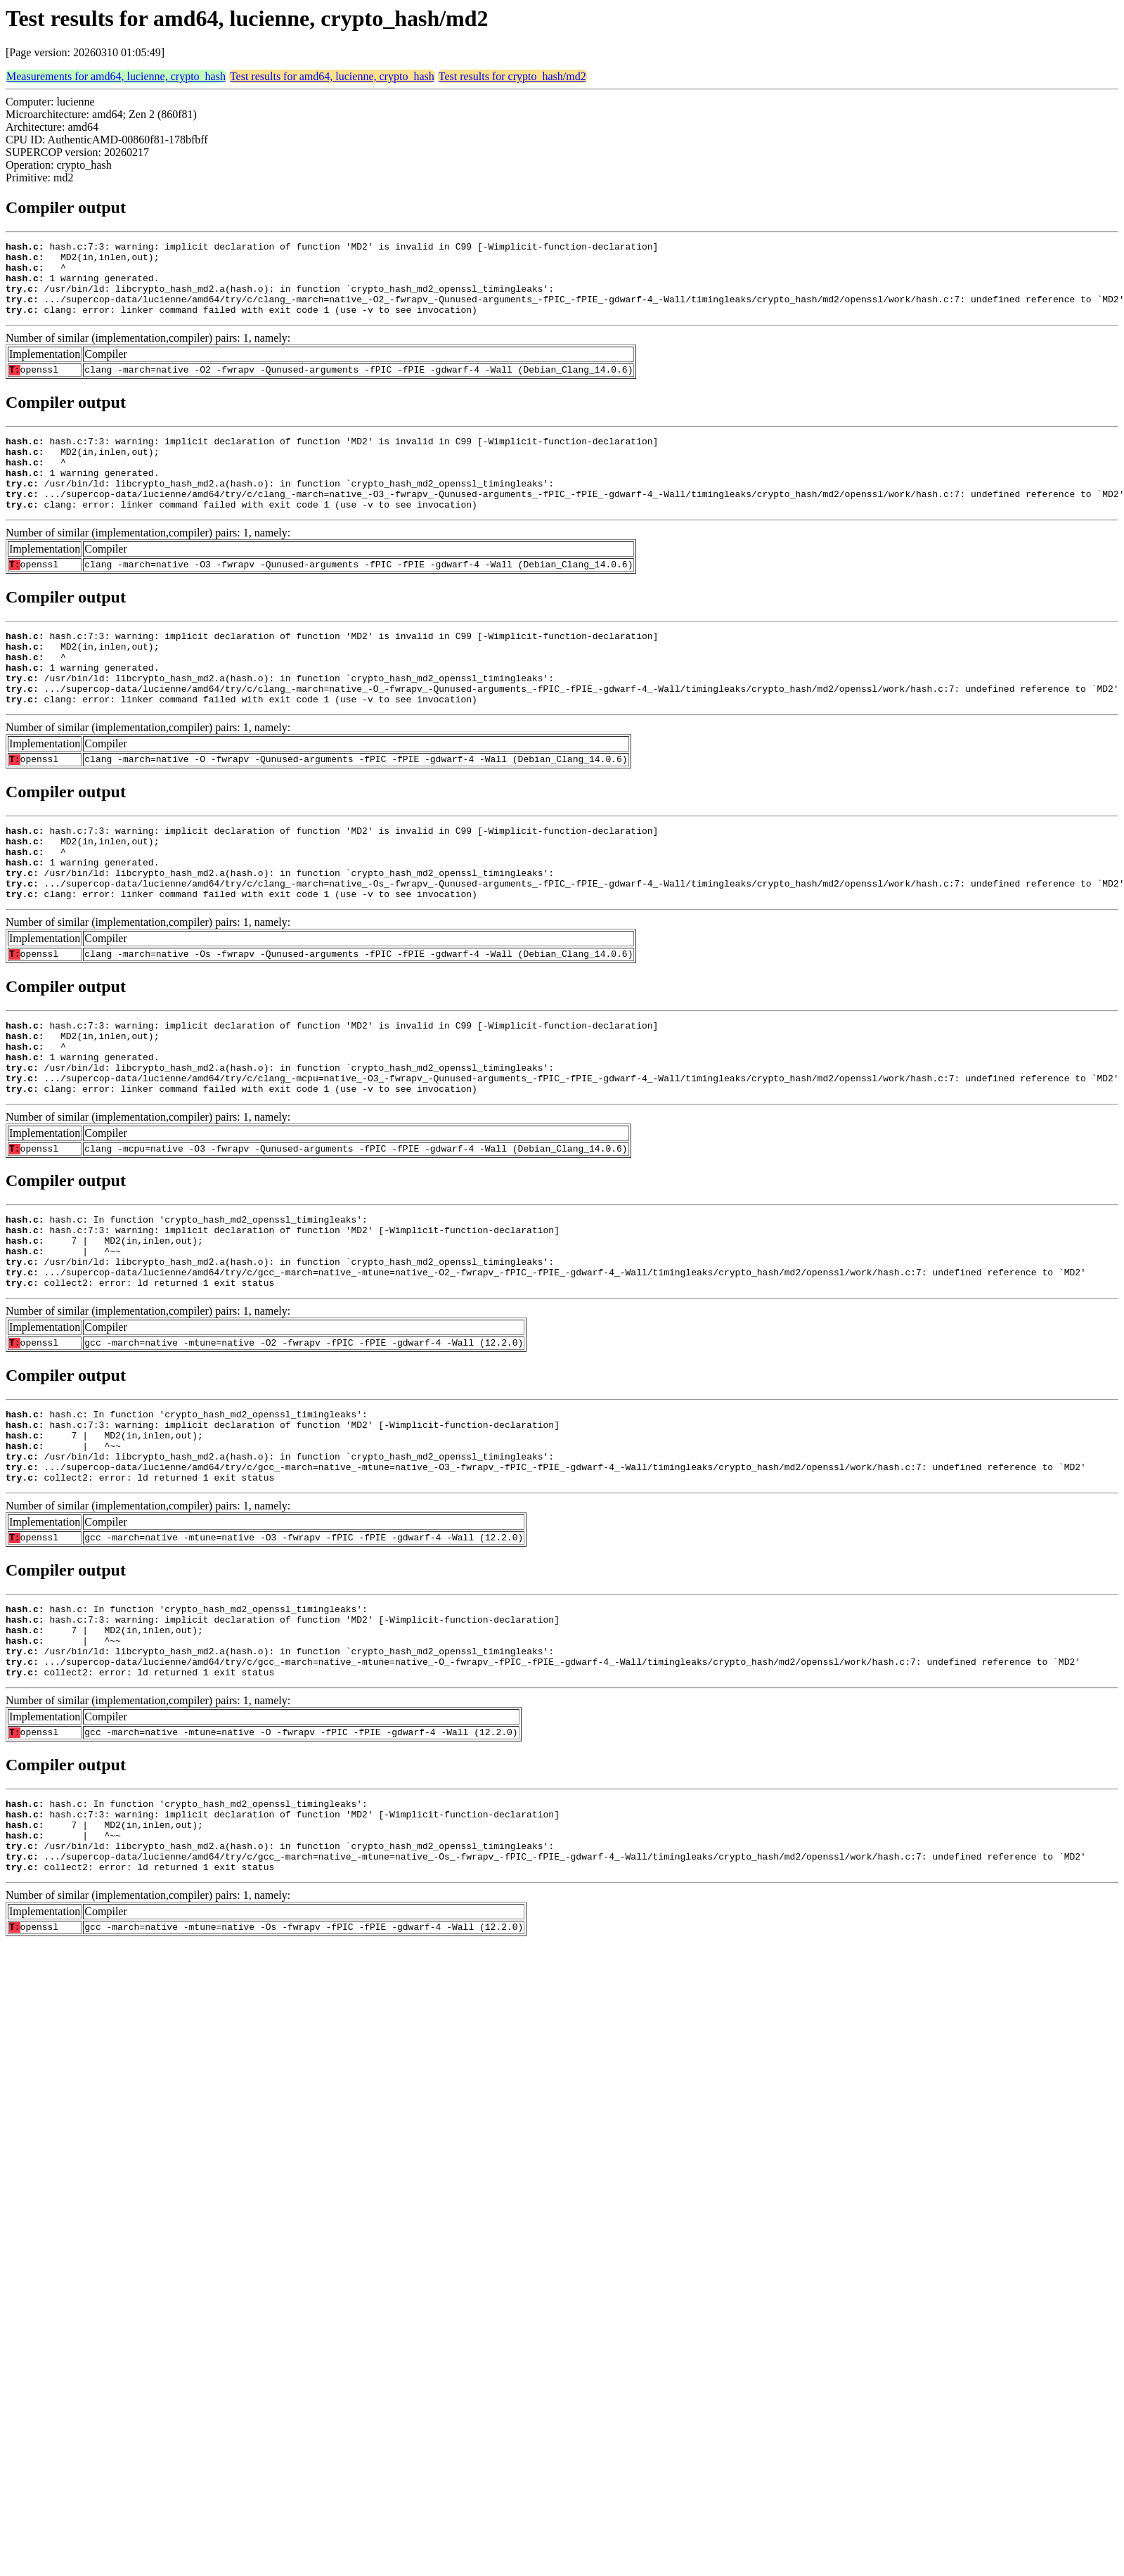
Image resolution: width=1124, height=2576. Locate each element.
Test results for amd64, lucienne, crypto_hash (332, 76)
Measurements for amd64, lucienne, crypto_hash (116, 76)
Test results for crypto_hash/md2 (512, 76)
